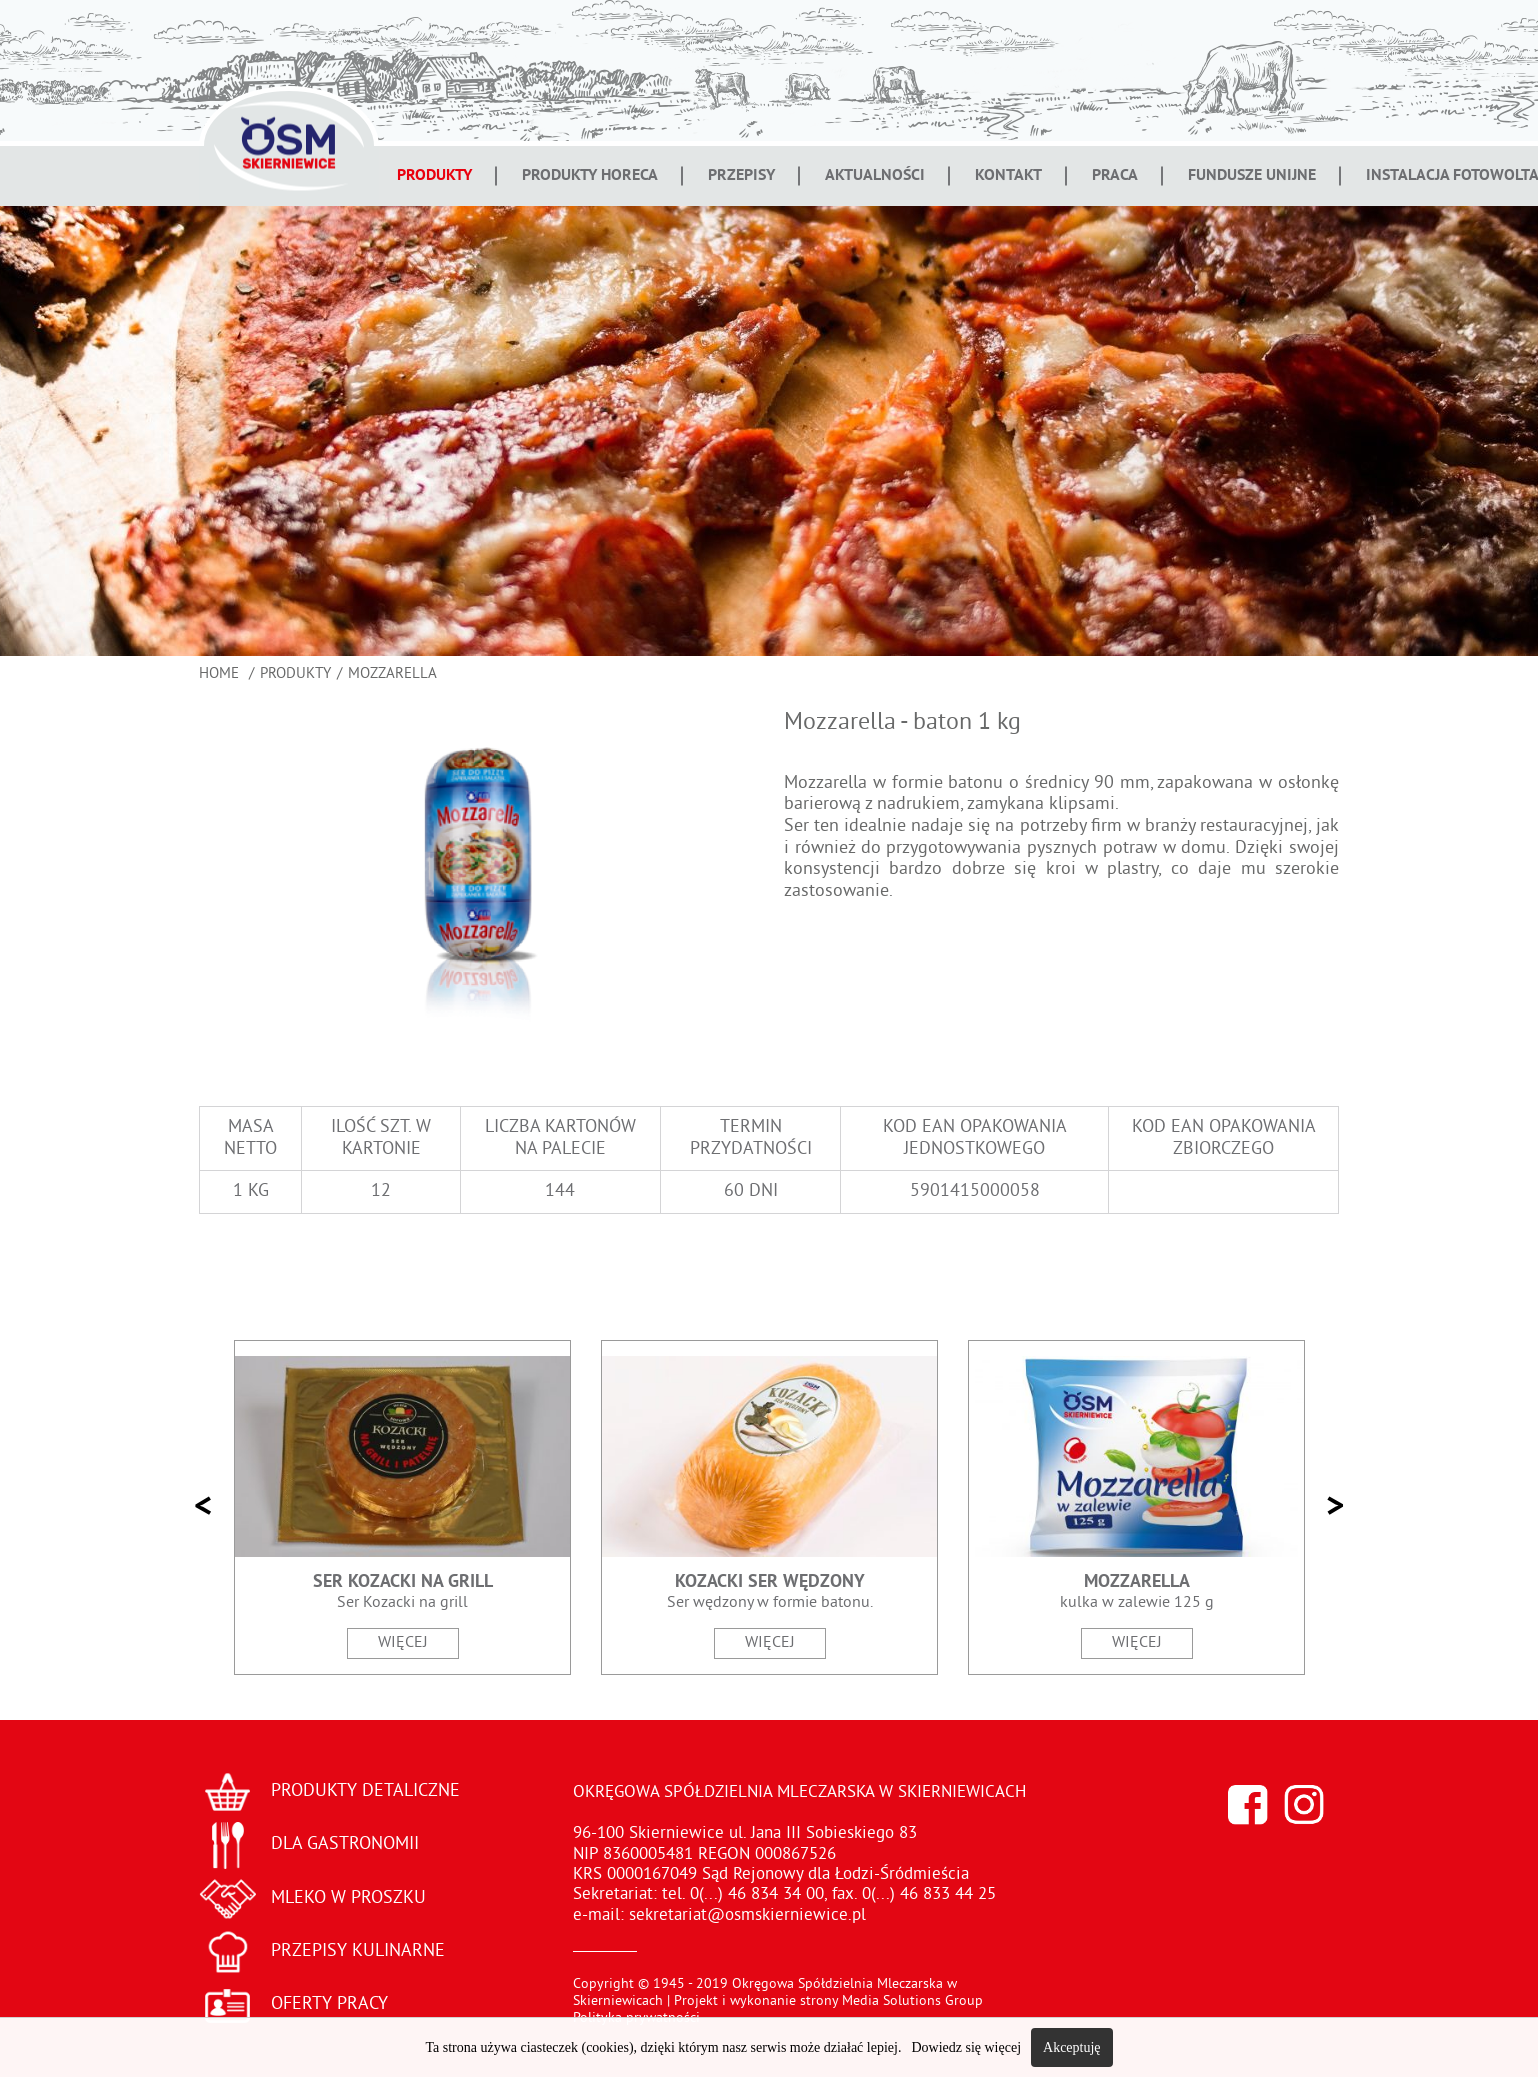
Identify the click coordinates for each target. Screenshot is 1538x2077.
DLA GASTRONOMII (345, 1844)
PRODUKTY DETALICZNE (365, 1791)
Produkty (434, 176)
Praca (1115, 176)
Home (221, 674)
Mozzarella (392, 674)
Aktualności (875, 176)
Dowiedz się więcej (966, 2047)
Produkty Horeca (590, 176)
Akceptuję (1072, 2047)
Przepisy (741, 176)
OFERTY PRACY (329, 2004)
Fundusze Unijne (1252, 176)
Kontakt (1008, 176)
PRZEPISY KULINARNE (358, 1951)
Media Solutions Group (912, 2001)
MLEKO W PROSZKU (348, 1898)
